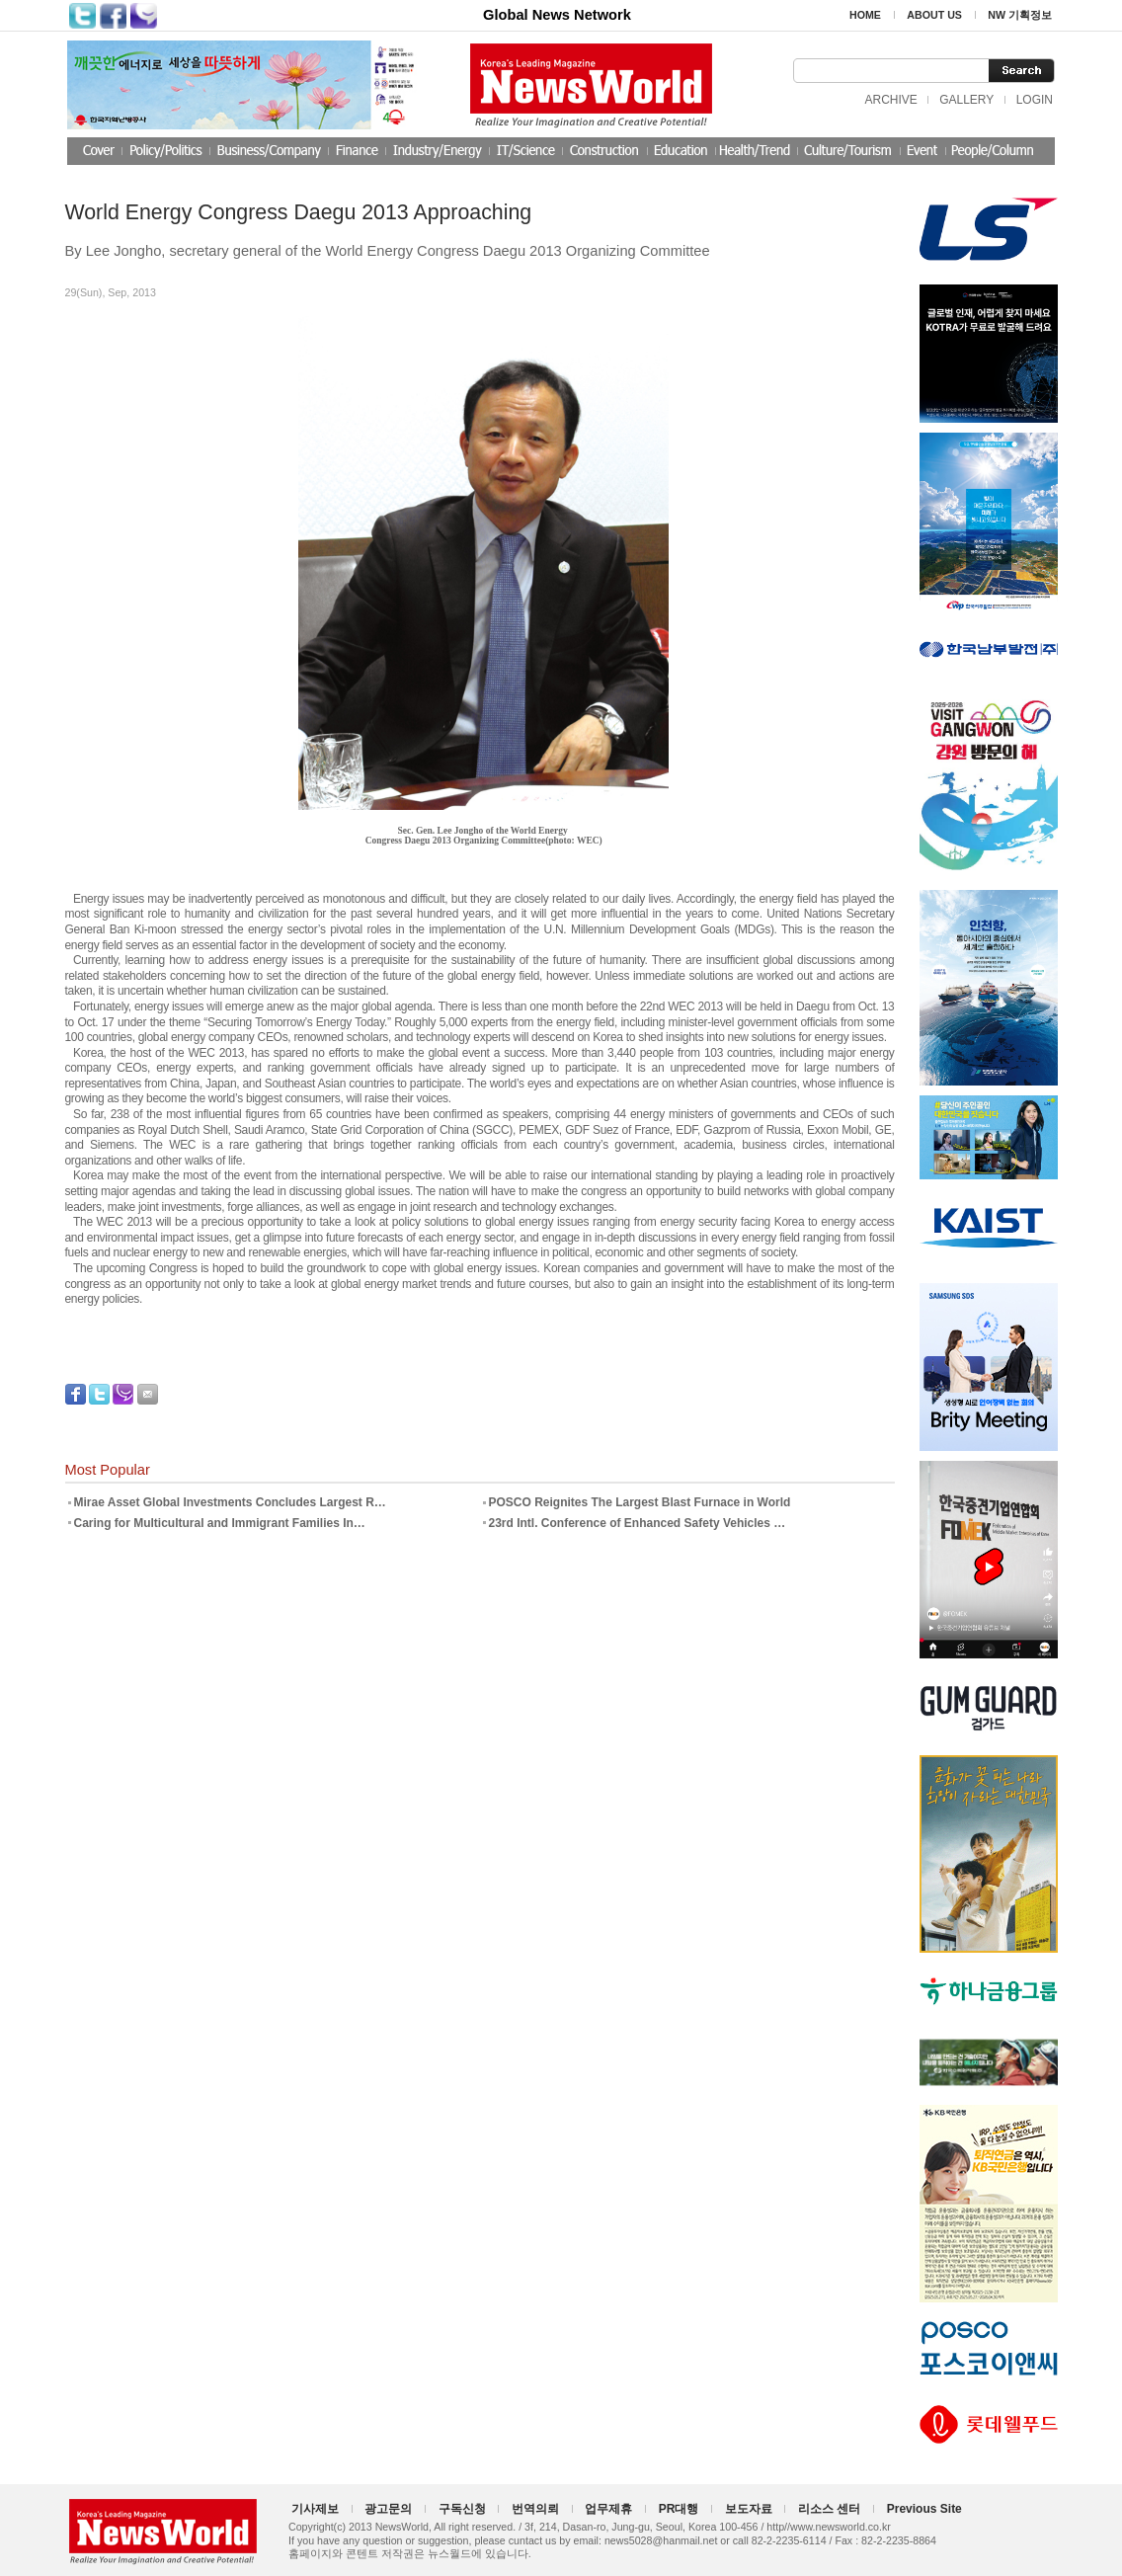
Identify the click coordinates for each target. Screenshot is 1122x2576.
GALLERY (966, 100)
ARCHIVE (890, 100)
